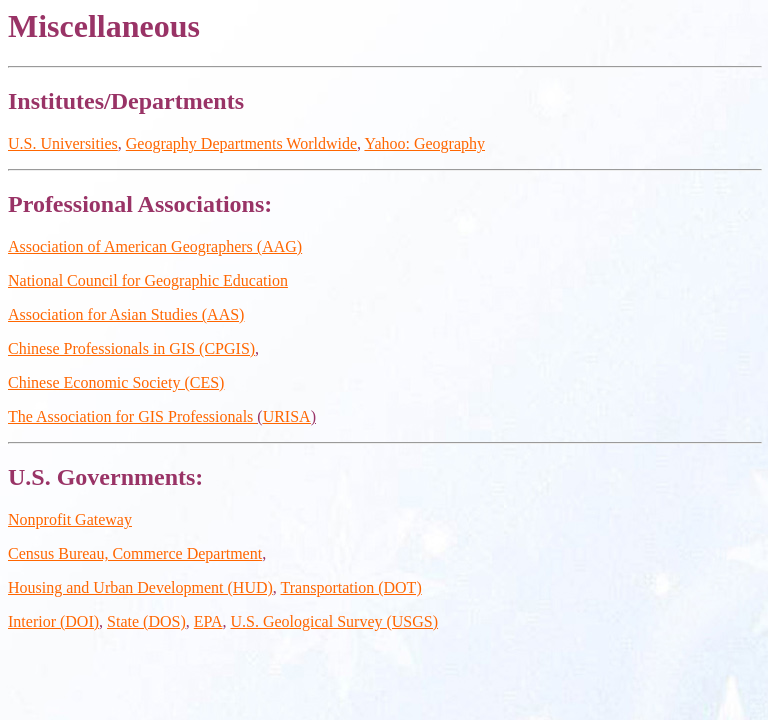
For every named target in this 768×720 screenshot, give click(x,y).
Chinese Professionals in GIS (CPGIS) (131, 348)
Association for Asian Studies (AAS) (126, 314)
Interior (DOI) (53, 621)
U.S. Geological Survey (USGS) (335, 621)
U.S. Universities (63, 143)
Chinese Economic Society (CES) (116, 382)
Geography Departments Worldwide (241, 143)
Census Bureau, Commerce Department (135, 553)
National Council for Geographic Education (148, 280)
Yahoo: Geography (424, 143)
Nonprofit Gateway (70, 519)
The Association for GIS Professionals (132, 416)
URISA (287, 416)
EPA (208, 621)
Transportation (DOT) (351, 587)
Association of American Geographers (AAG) (155, 246)
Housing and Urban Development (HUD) (140, 587)
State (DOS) (146, 621)
